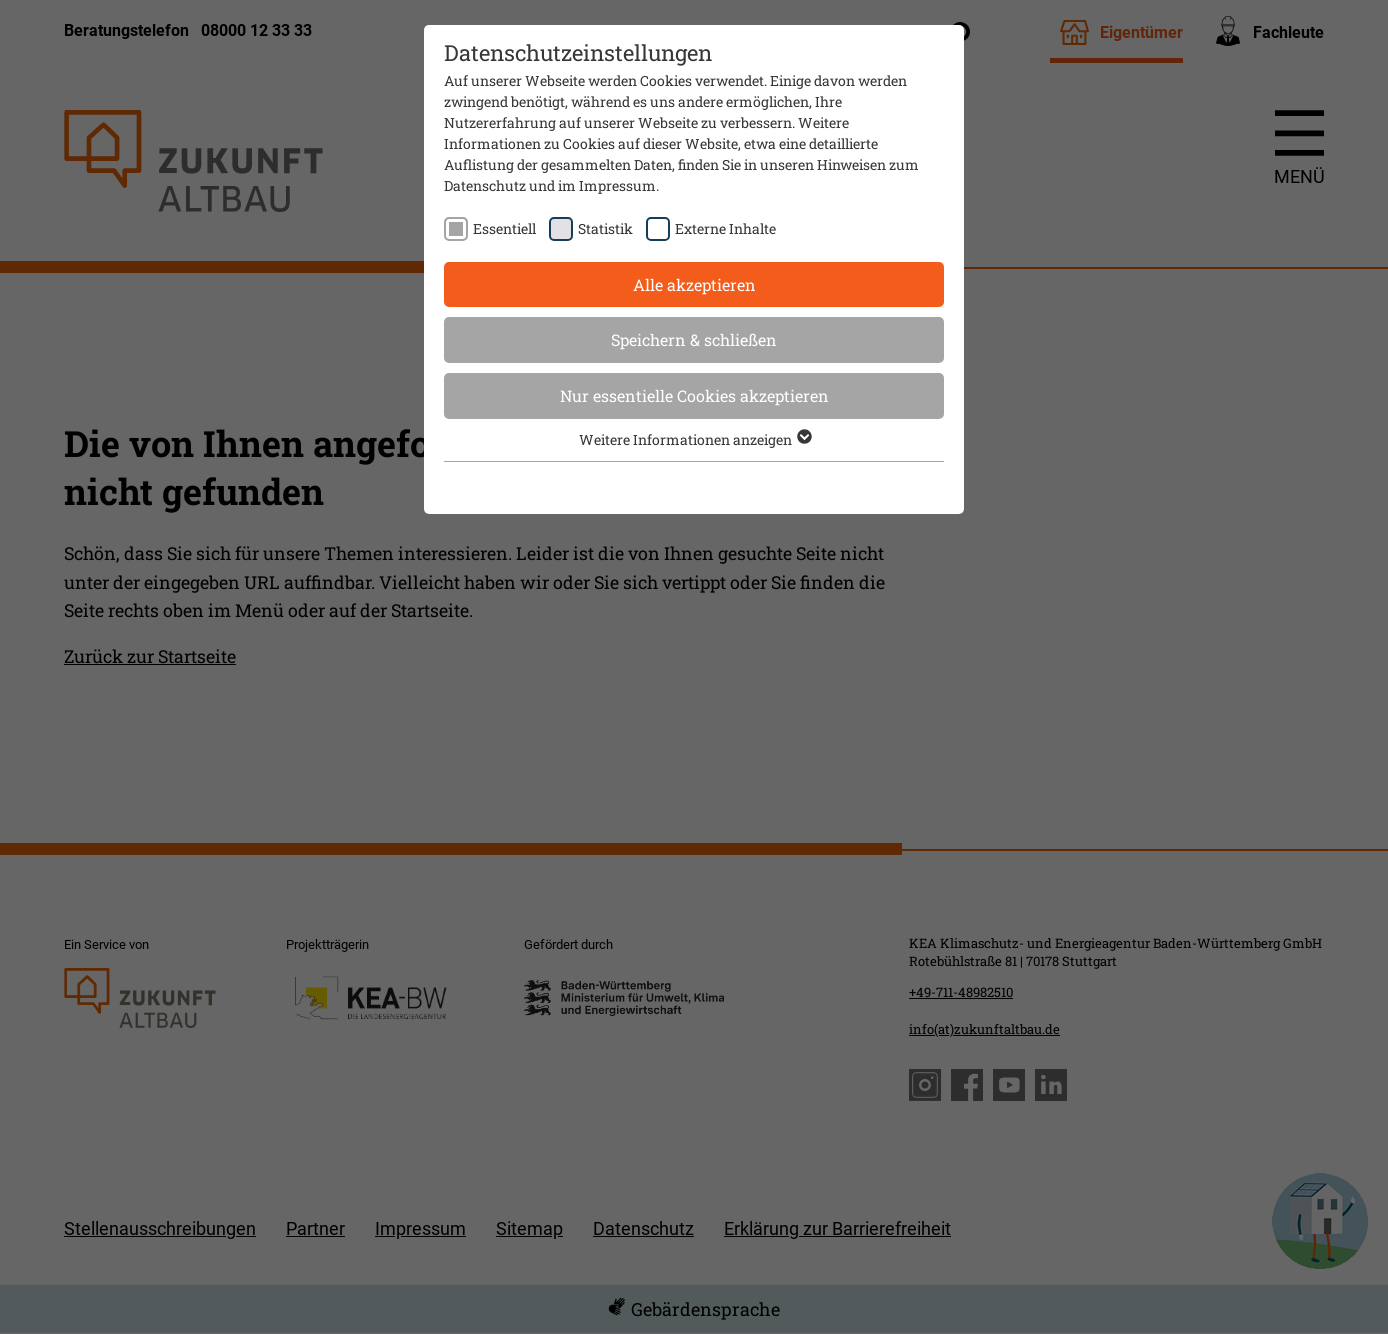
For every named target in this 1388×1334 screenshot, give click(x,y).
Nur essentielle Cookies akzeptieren (694, 395)
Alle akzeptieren (694, 284)
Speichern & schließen (694, 339)
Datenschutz (485, 185)
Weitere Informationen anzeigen (694, 439)
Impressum (617, 185)
